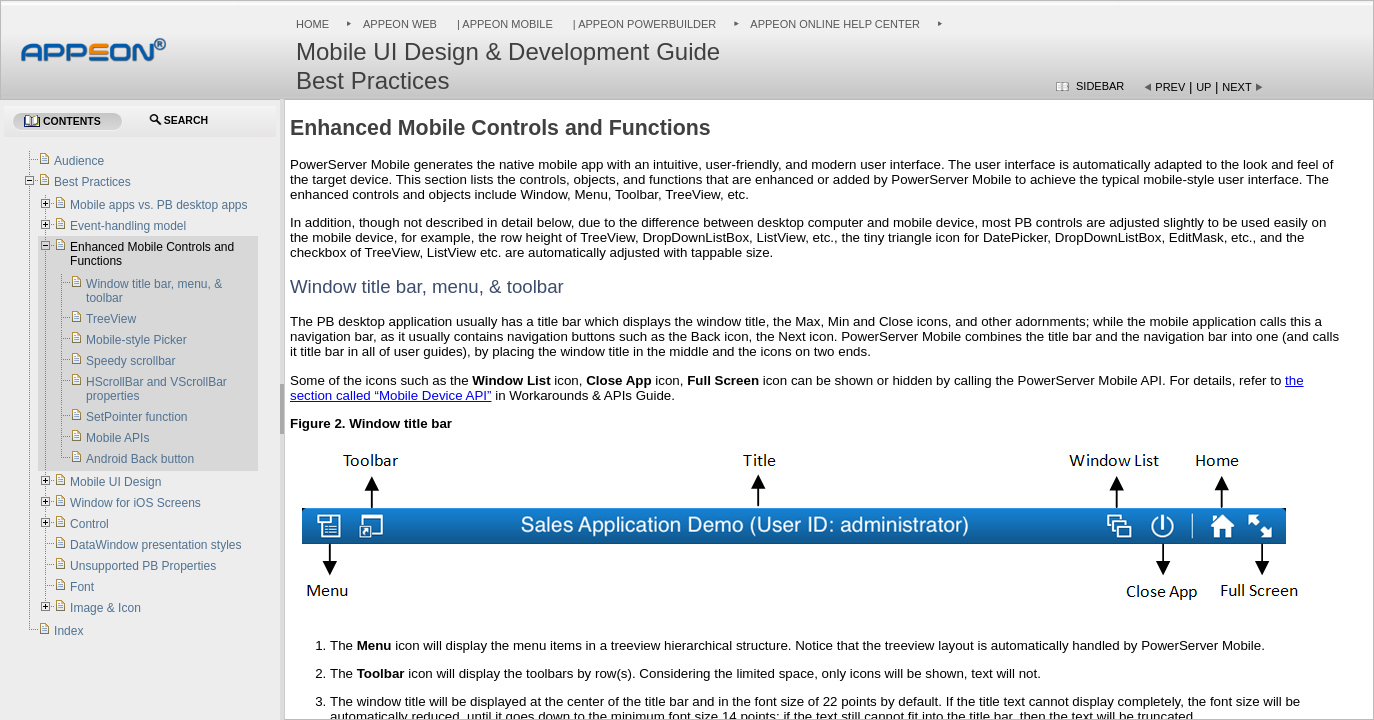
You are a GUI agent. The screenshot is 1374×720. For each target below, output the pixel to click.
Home (312, 24)
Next (1236, 87)
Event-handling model (128, 226)
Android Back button (140, 459)
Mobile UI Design (115, 482)
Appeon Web (400, 24)
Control (89, 524)
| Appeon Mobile (503, 24)
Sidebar (1100, 86)
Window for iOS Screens (135, 503)
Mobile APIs (117, 438)
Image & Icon (105, 608)
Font (82, 587)
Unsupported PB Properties (143, 566)
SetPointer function (136, 417)
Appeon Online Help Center (835, 24)
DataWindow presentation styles (155, 545)
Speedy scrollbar (130, 361)
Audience (79, 161)
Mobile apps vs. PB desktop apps (158, 205)
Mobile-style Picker (136, 340)
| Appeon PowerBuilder (643, 24)
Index (68, 631)
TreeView (111, 319)
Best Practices (92, 182)
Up (1203, 87)
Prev (1170, 87)
